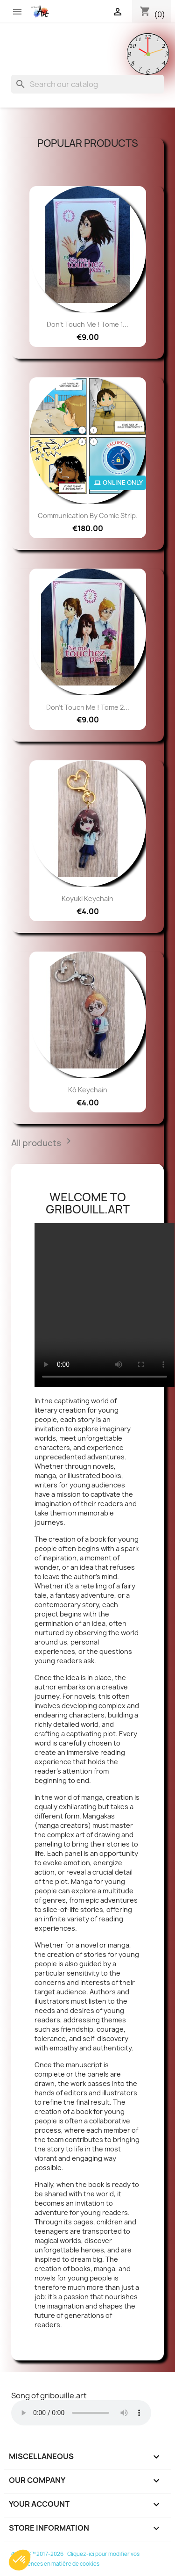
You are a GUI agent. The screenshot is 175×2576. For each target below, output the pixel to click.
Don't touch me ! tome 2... (87, 707)
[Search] (87, 84)
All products (43, 1144)
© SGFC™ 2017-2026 (37, 2554)
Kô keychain (87, 1089)
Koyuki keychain (87, 898)
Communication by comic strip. (88, 515)
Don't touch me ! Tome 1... (87, 324)
